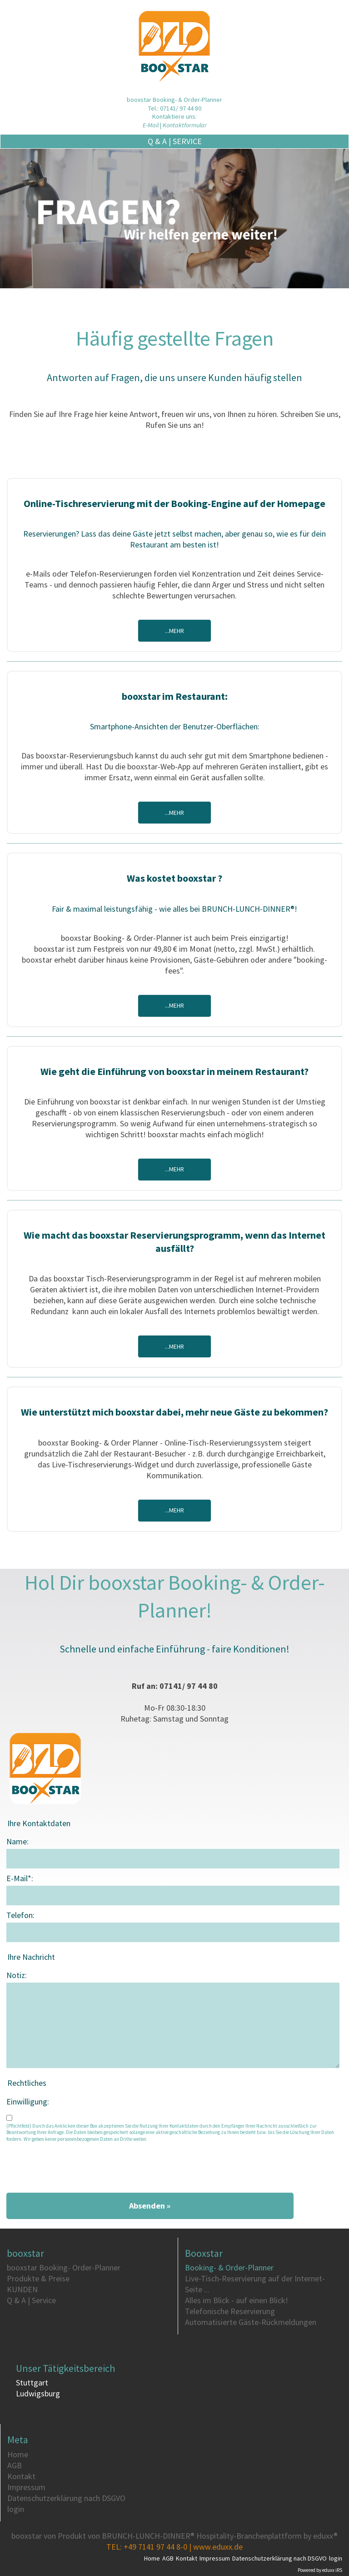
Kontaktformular (185, 125)
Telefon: (20, 1915)
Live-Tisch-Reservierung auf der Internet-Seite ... (255, 2284)
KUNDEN (22, 2289)
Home (17, 2454)
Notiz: (16, 1975)
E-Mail (151, 125)
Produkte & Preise (38, 2278)
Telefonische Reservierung (230, 2311)
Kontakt (21, 2476)
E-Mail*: (19, 1878)
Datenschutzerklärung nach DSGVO (66, 2498)
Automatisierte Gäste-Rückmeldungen (250, 2322)
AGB (14, 2465)
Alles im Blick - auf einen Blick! (236, 2300)
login (15, 2509)
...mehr (174, 631)
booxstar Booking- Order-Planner (63, 2267)
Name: (17, 1841)
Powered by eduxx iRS (320, 2570)
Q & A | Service (248, 141)
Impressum (26, 2487)
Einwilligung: (27, 2101)
